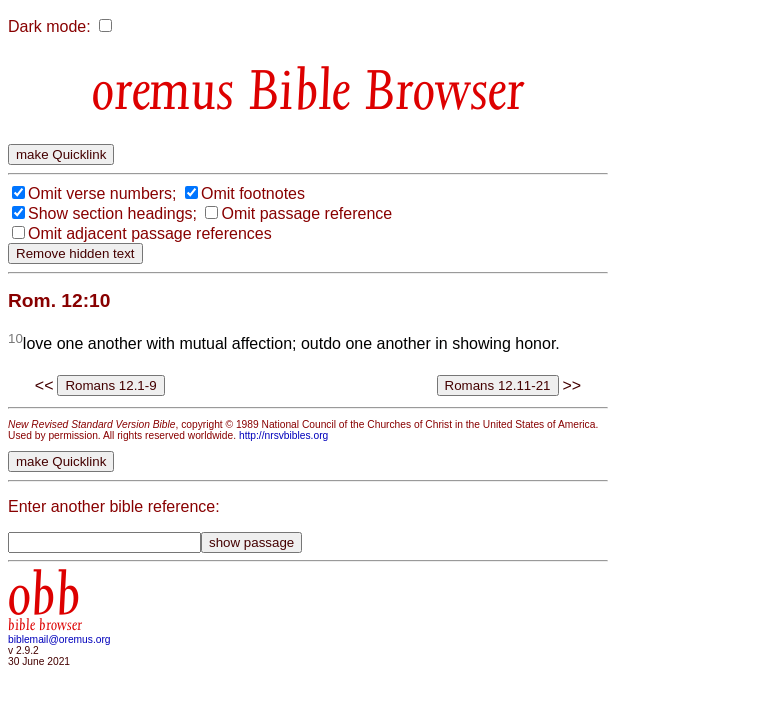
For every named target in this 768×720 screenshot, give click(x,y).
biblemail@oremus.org (59, 639)
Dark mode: (49, 26)
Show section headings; (112, 213)
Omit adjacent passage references (150, 233)
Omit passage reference (306, 213)
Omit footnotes (253, 193)
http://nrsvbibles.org (283, 435)
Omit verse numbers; (102, 193)
